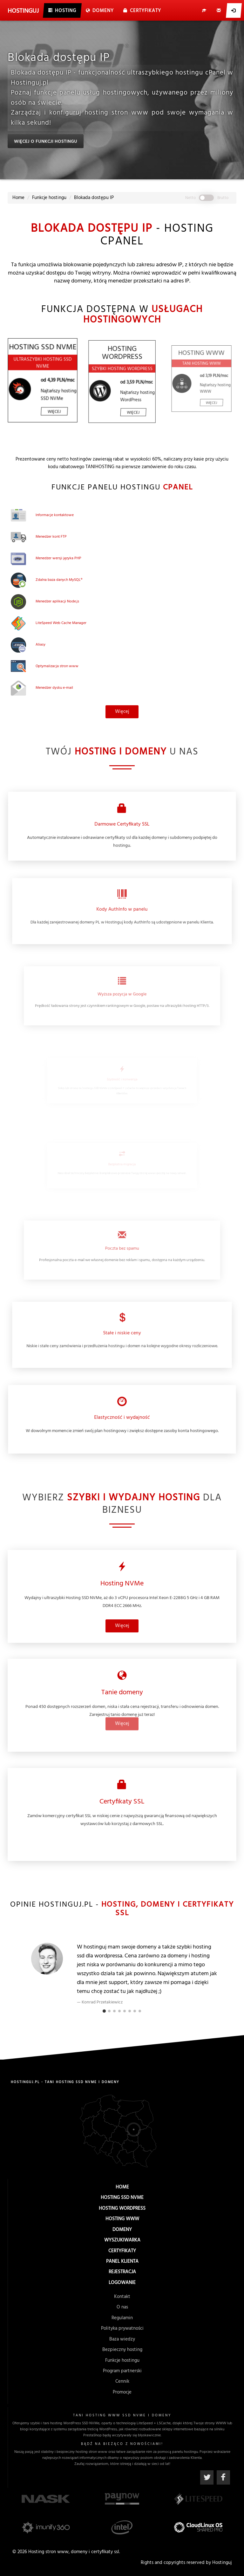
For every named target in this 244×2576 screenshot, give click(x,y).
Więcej (122, 682)
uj (23, 11)
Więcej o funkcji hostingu (45, 141)
